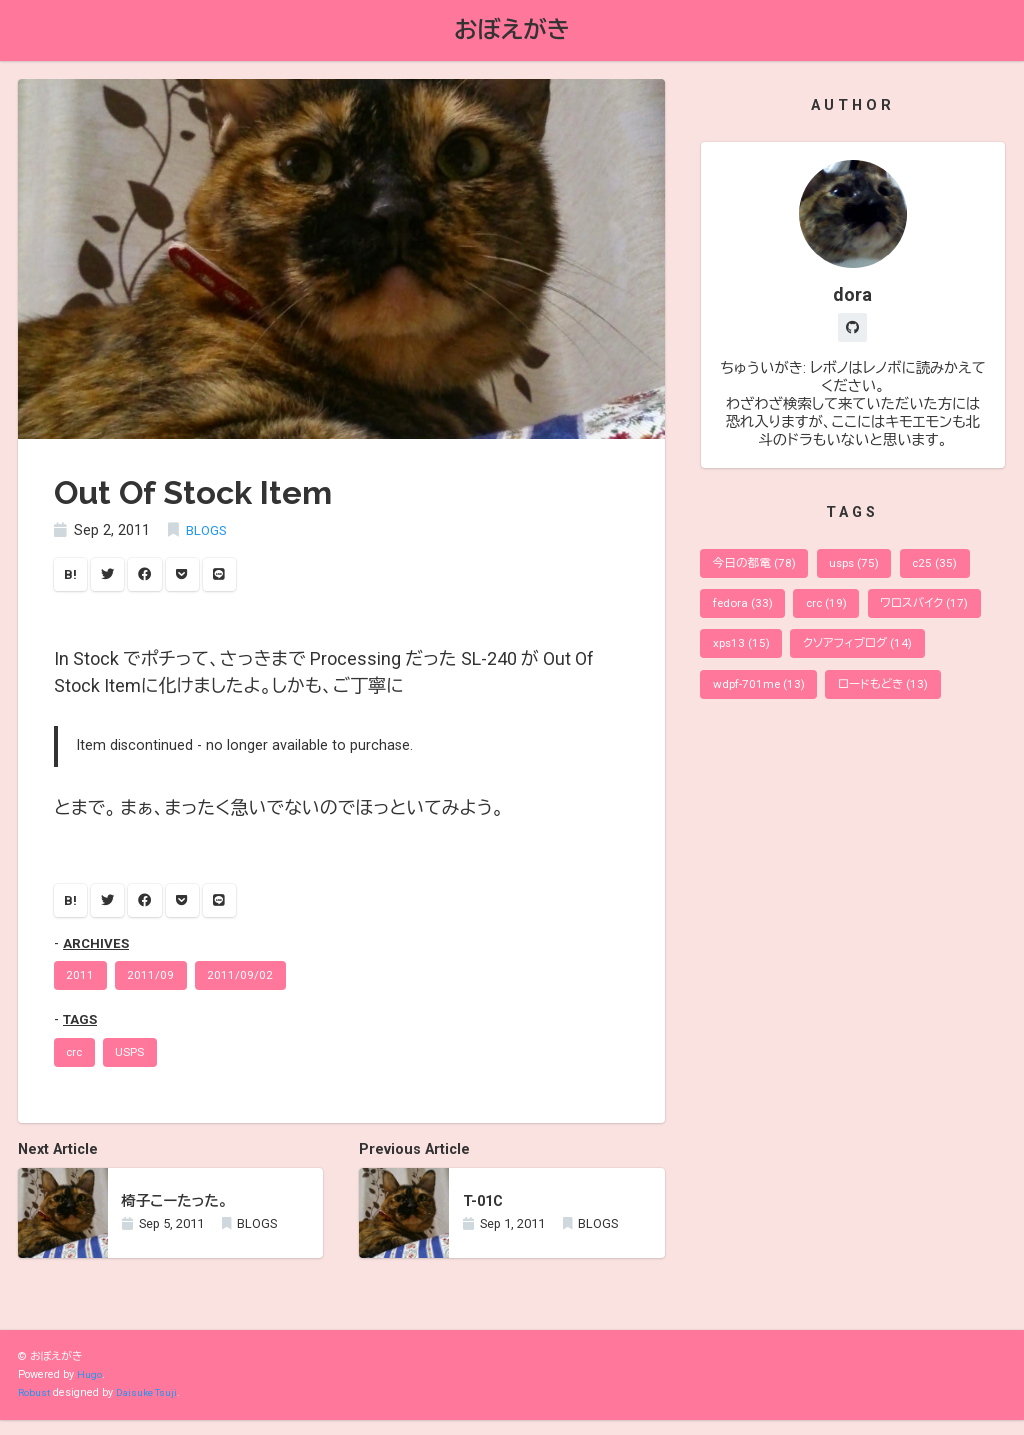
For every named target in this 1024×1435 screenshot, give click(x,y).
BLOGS (208, 532)
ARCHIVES (98, 951)
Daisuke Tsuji (153, 1407)
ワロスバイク (939, 612)
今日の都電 (758, 569)
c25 (950, 569)
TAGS (81, 1030)
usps (864, 569)
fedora (745, 612)
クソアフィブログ (867, 656)
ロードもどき (893, 699)
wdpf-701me (761, 699)
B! (72, 577)
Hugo (90, 1389)
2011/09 (155, 985)
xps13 (743, 656)
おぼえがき (512, 31)
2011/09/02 (248, 985)
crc (77, 1064)
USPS (136, 1064)
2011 (82, 985)
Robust (35, 1407)
